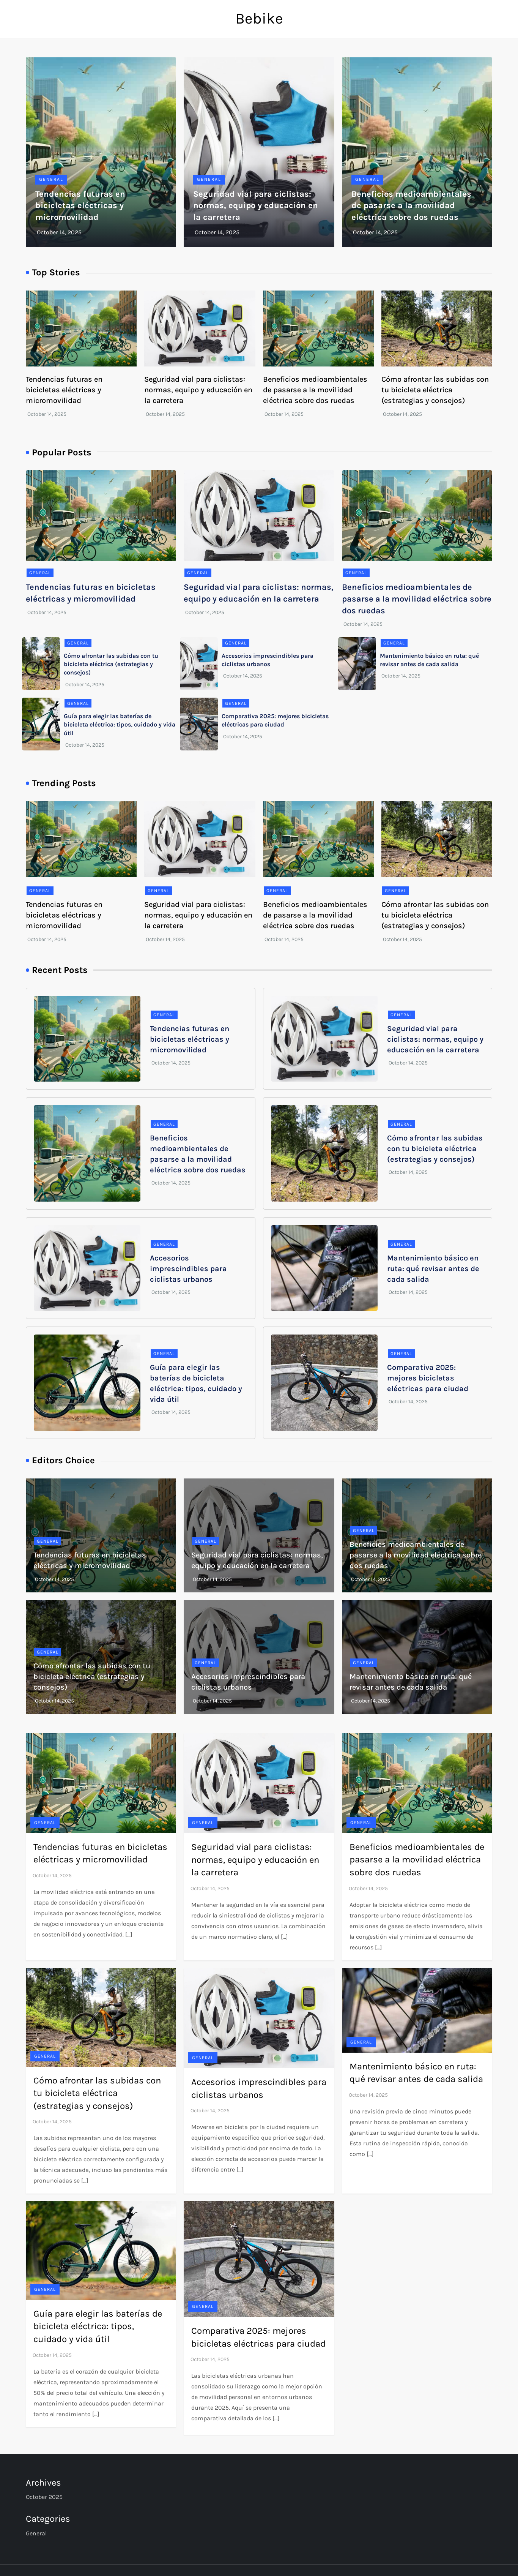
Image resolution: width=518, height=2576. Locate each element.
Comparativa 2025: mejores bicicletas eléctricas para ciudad (427, 1378)
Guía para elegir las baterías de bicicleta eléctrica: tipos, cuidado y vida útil (119, 724)
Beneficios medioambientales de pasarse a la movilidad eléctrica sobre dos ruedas (411, 206)
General (51, 179)
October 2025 (44, 2496)
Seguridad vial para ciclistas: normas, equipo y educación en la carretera (255, 206)
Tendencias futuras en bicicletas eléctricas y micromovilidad (80, 206)
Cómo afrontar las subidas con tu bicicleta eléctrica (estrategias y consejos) (435, 390)
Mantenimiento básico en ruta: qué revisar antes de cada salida (433, 1269)
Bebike (259, 18)
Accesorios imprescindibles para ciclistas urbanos (188, 1269)
